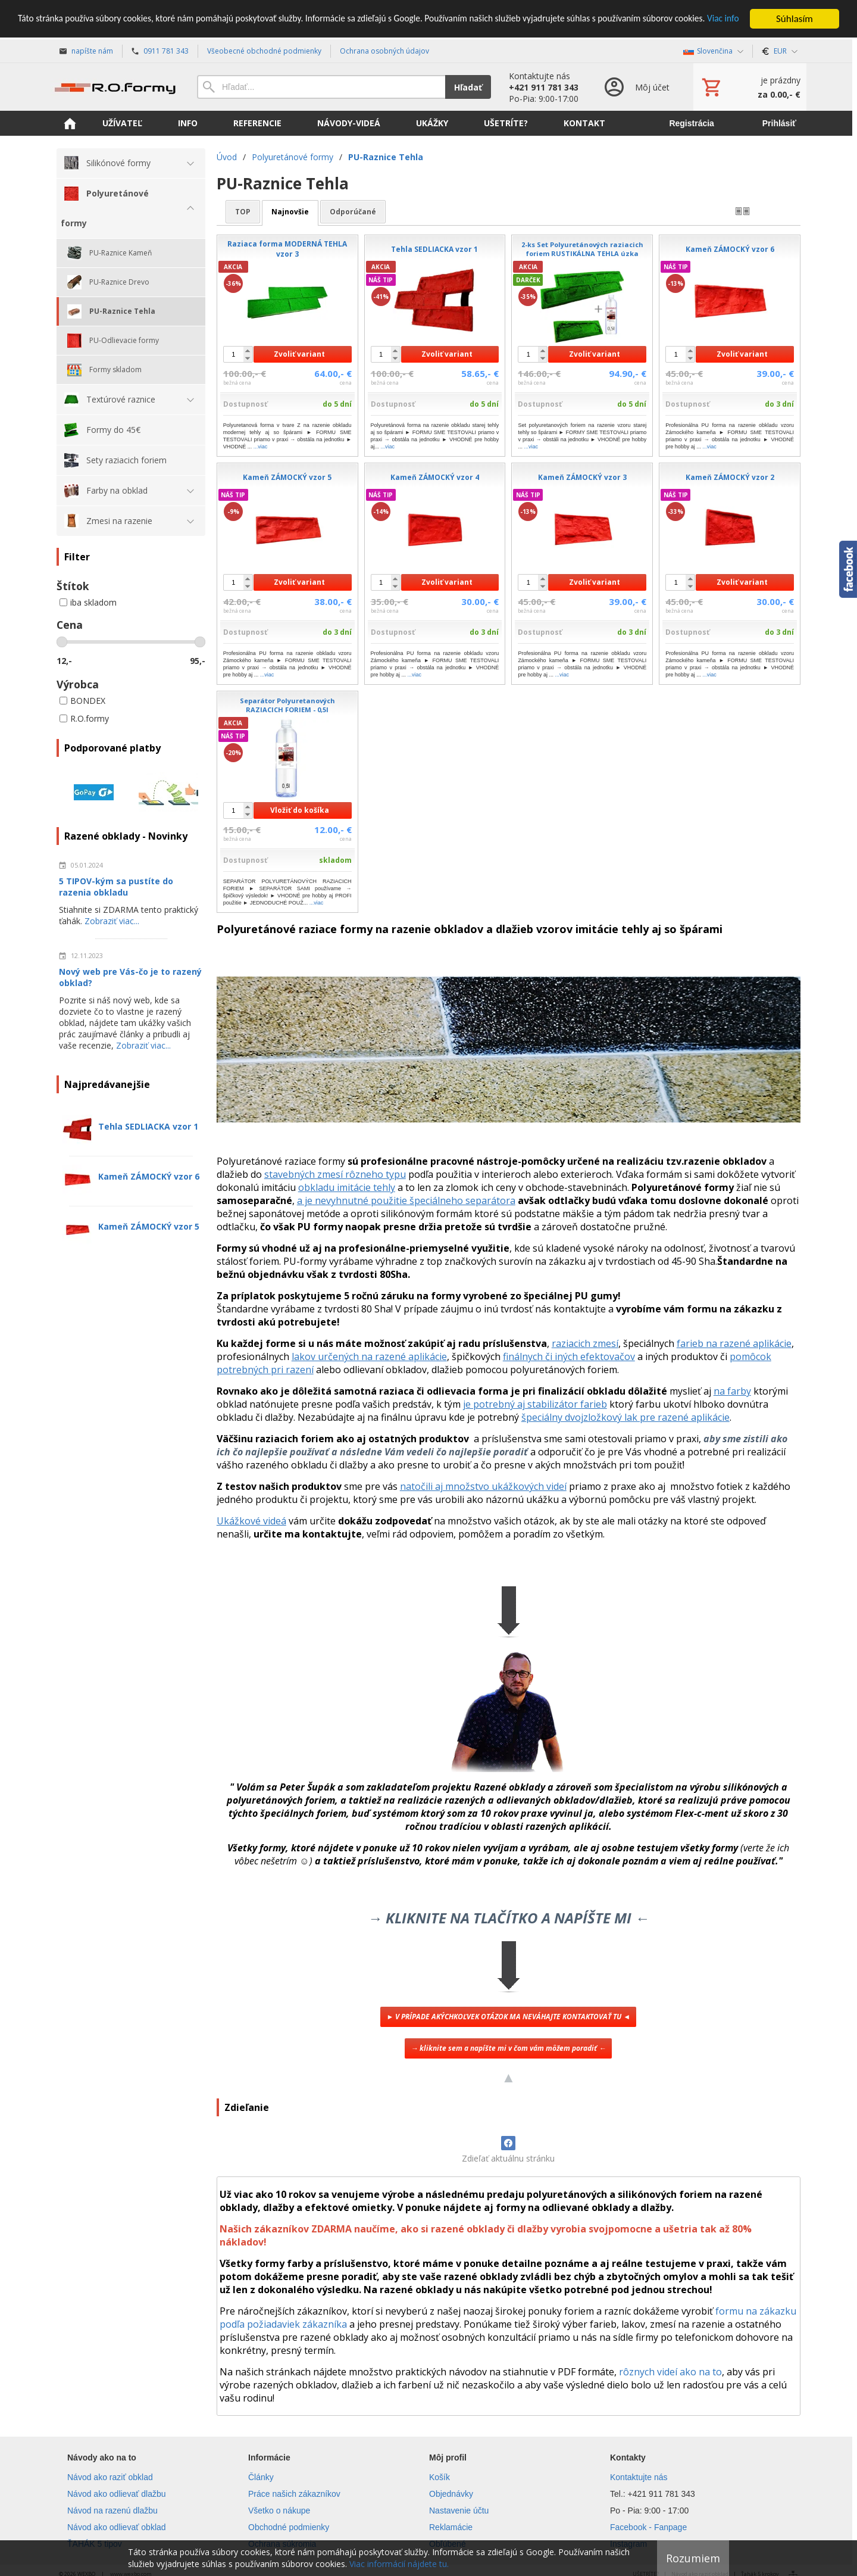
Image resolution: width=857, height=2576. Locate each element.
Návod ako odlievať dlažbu (116, 2494)
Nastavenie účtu (459, 2510)
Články (261, 2477)
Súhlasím (794, 19)
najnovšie (290, 212)
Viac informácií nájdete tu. (399, 2563)
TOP (243, 212)
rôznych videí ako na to (670, 2371)
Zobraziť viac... (112, 921)
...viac (261, 447)
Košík (439, 2477)
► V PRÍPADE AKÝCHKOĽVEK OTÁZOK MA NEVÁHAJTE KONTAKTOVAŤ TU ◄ (508, 2016)
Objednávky (451, 2494)
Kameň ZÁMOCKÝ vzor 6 (148, 1176)
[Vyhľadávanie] (321, 87)
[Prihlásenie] (635, 87)
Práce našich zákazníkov (294, 2494)
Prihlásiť (779, 123)
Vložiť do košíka (299, 810)
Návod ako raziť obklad (110, 2477)
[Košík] (749, 87)
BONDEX (82, 700)
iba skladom (88, 602)
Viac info (71, 29)
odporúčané (353, 212)
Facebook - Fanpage (648, 2527)
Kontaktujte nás (639, 2477)
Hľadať (468, 87)
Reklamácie (451, 2527)
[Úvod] (115, 87)
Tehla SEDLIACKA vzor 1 (148, 1126)
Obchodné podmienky (288, 2527)
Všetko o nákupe (279, 2510)
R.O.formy (84, 718)
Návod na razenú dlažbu (112, 2510)
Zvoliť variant (299, 354)
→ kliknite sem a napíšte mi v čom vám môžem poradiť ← (508, 2048)
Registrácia (691, 123)
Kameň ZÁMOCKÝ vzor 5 (148, 1226)
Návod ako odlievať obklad (116, 2527)
